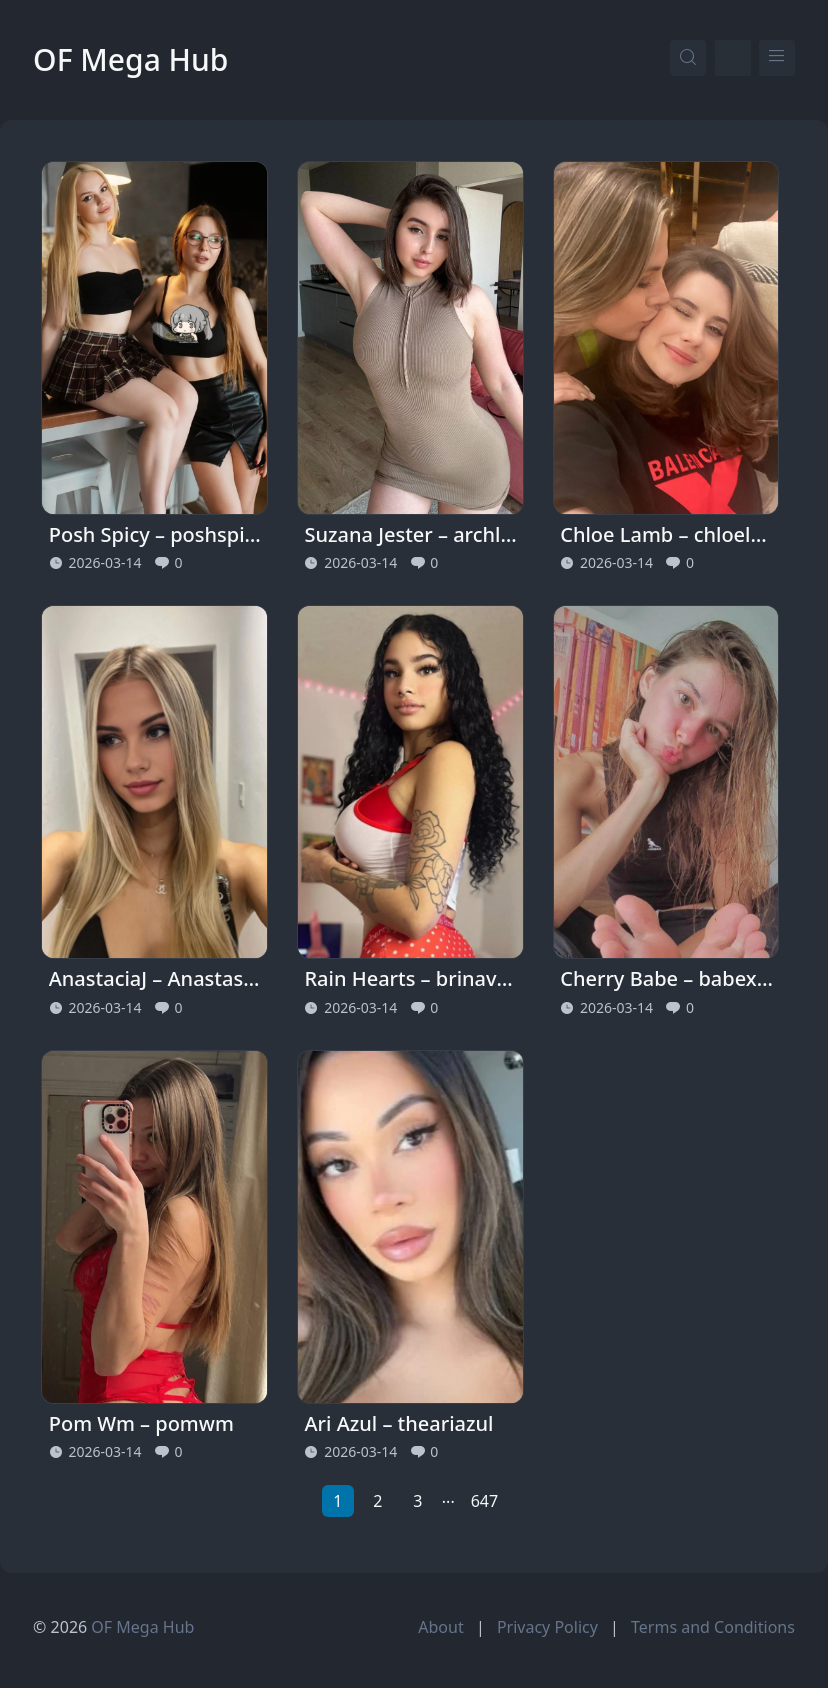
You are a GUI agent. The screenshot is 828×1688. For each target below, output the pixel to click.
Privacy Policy (547, 1627)
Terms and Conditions (713, 1627)
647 (484, 1501)
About (440, 1627)
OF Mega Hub (130, 59)
